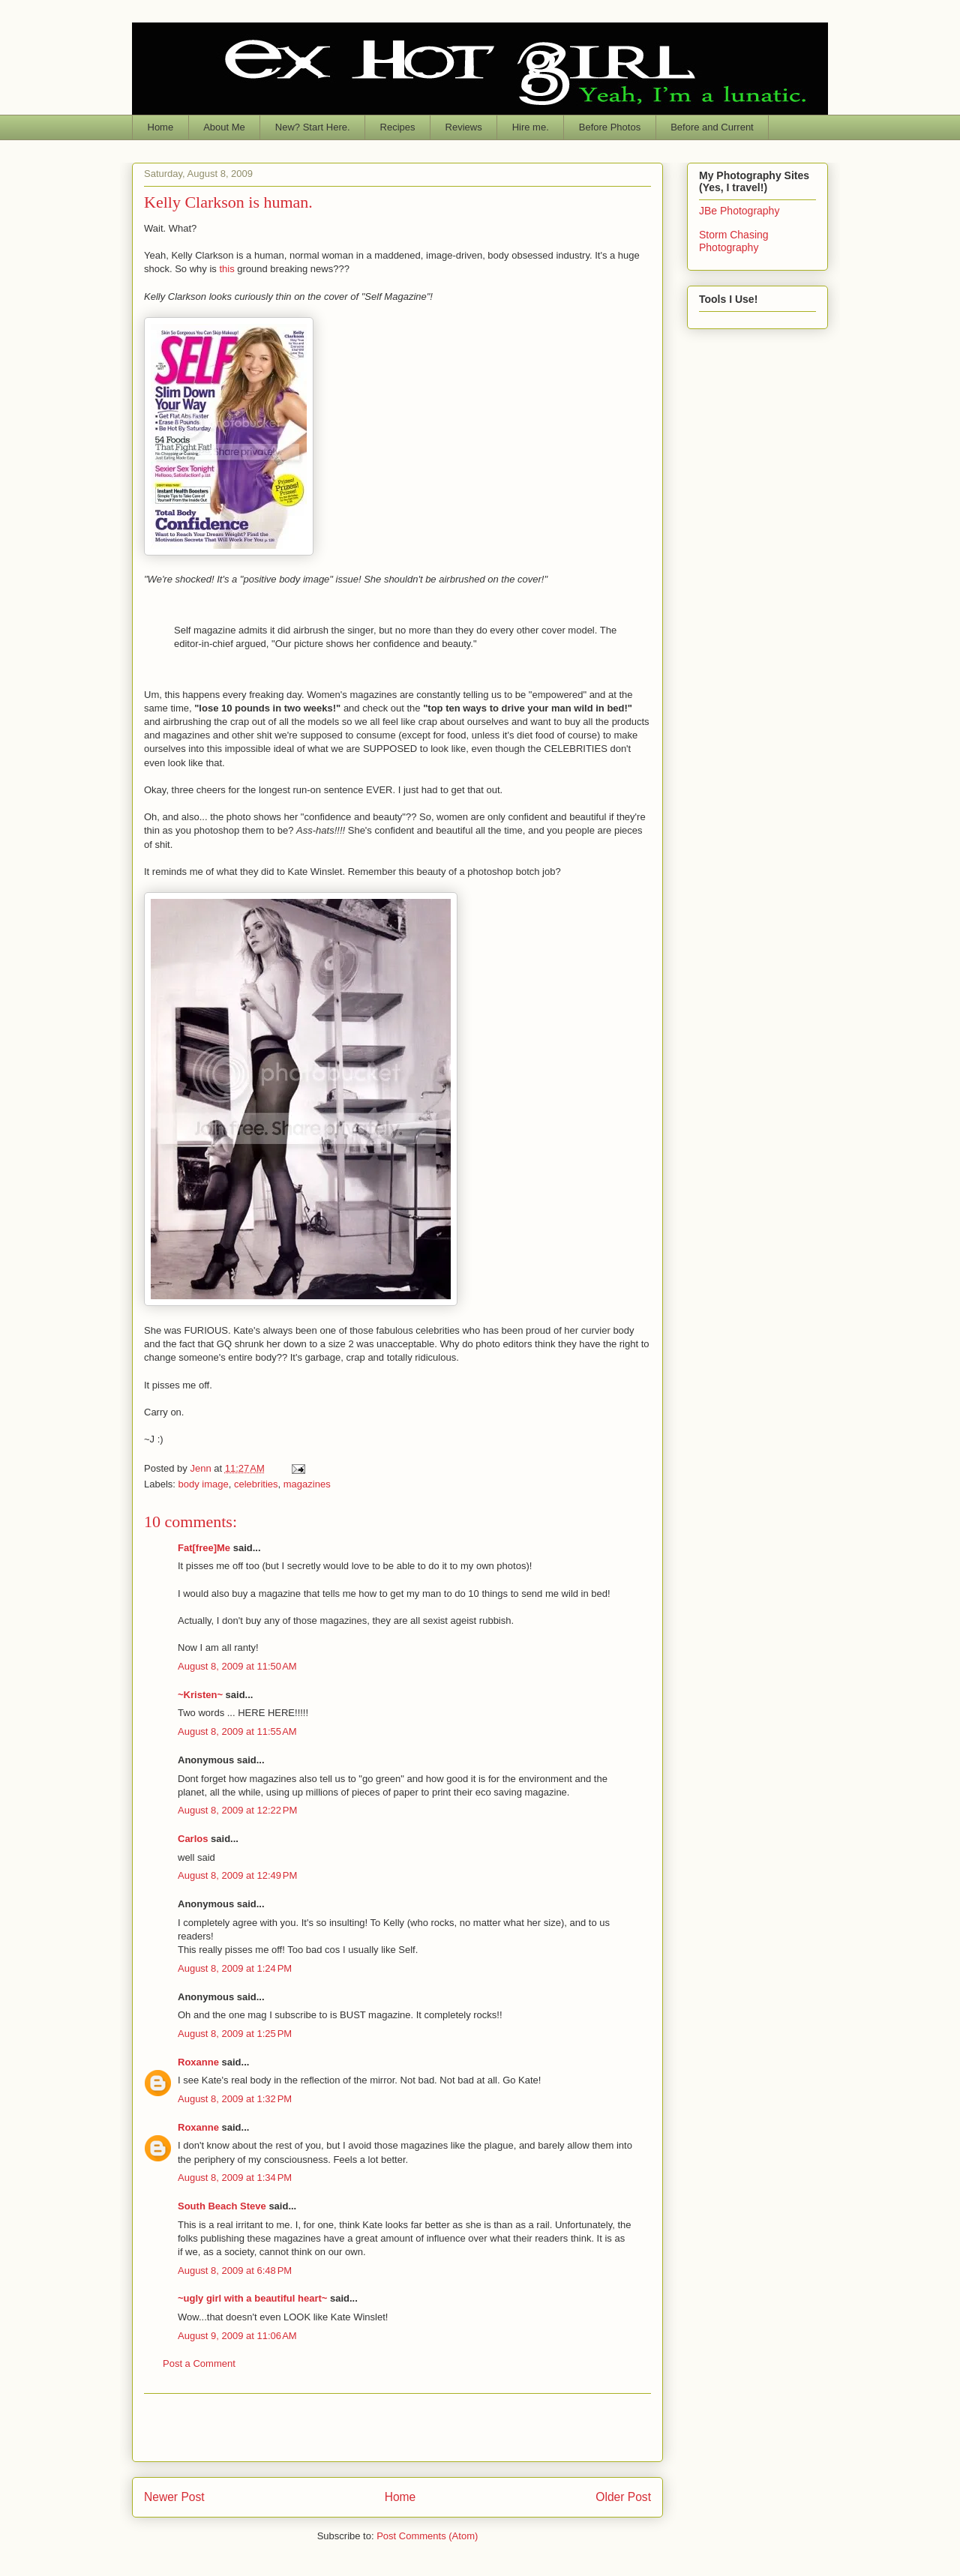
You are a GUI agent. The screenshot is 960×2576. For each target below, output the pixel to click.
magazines (307, 1484)
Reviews (464, 127)
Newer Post (174, 2497)
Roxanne (198, 2062)
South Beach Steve (222, 2206)
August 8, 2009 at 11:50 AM (237, 1666)
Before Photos (609, 127)
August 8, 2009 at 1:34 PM (235, 2177)
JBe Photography (739, 211)
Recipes (398, 127)
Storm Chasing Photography (734, 241)
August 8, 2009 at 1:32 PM (235, 2098)
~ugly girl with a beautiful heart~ (252, 2298)
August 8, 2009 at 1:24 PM (235, 1968)
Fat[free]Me (204, 1547)
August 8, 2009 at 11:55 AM (237, 1731)
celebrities (256, 1484)
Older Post (623, 2497)
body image (203, 1484)
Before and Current (712, 127)
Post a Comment (199, 2363)
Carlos (193, 1838)
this (228, 268)
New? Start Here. (312, 127)
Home (161, 127)
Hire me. (530, 127)
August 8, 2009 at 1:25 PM (235, 2033)
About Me (224, 127)
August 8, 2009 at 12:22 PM (237, 1810)
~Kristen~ (200, 1694)
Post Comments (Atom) (427, 2536)
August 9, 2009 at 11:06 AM (237, 2335)
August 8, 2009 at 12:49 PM (237, 1875)
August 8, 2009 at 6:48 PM (235, 2270)
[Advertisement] (397, 2427)
